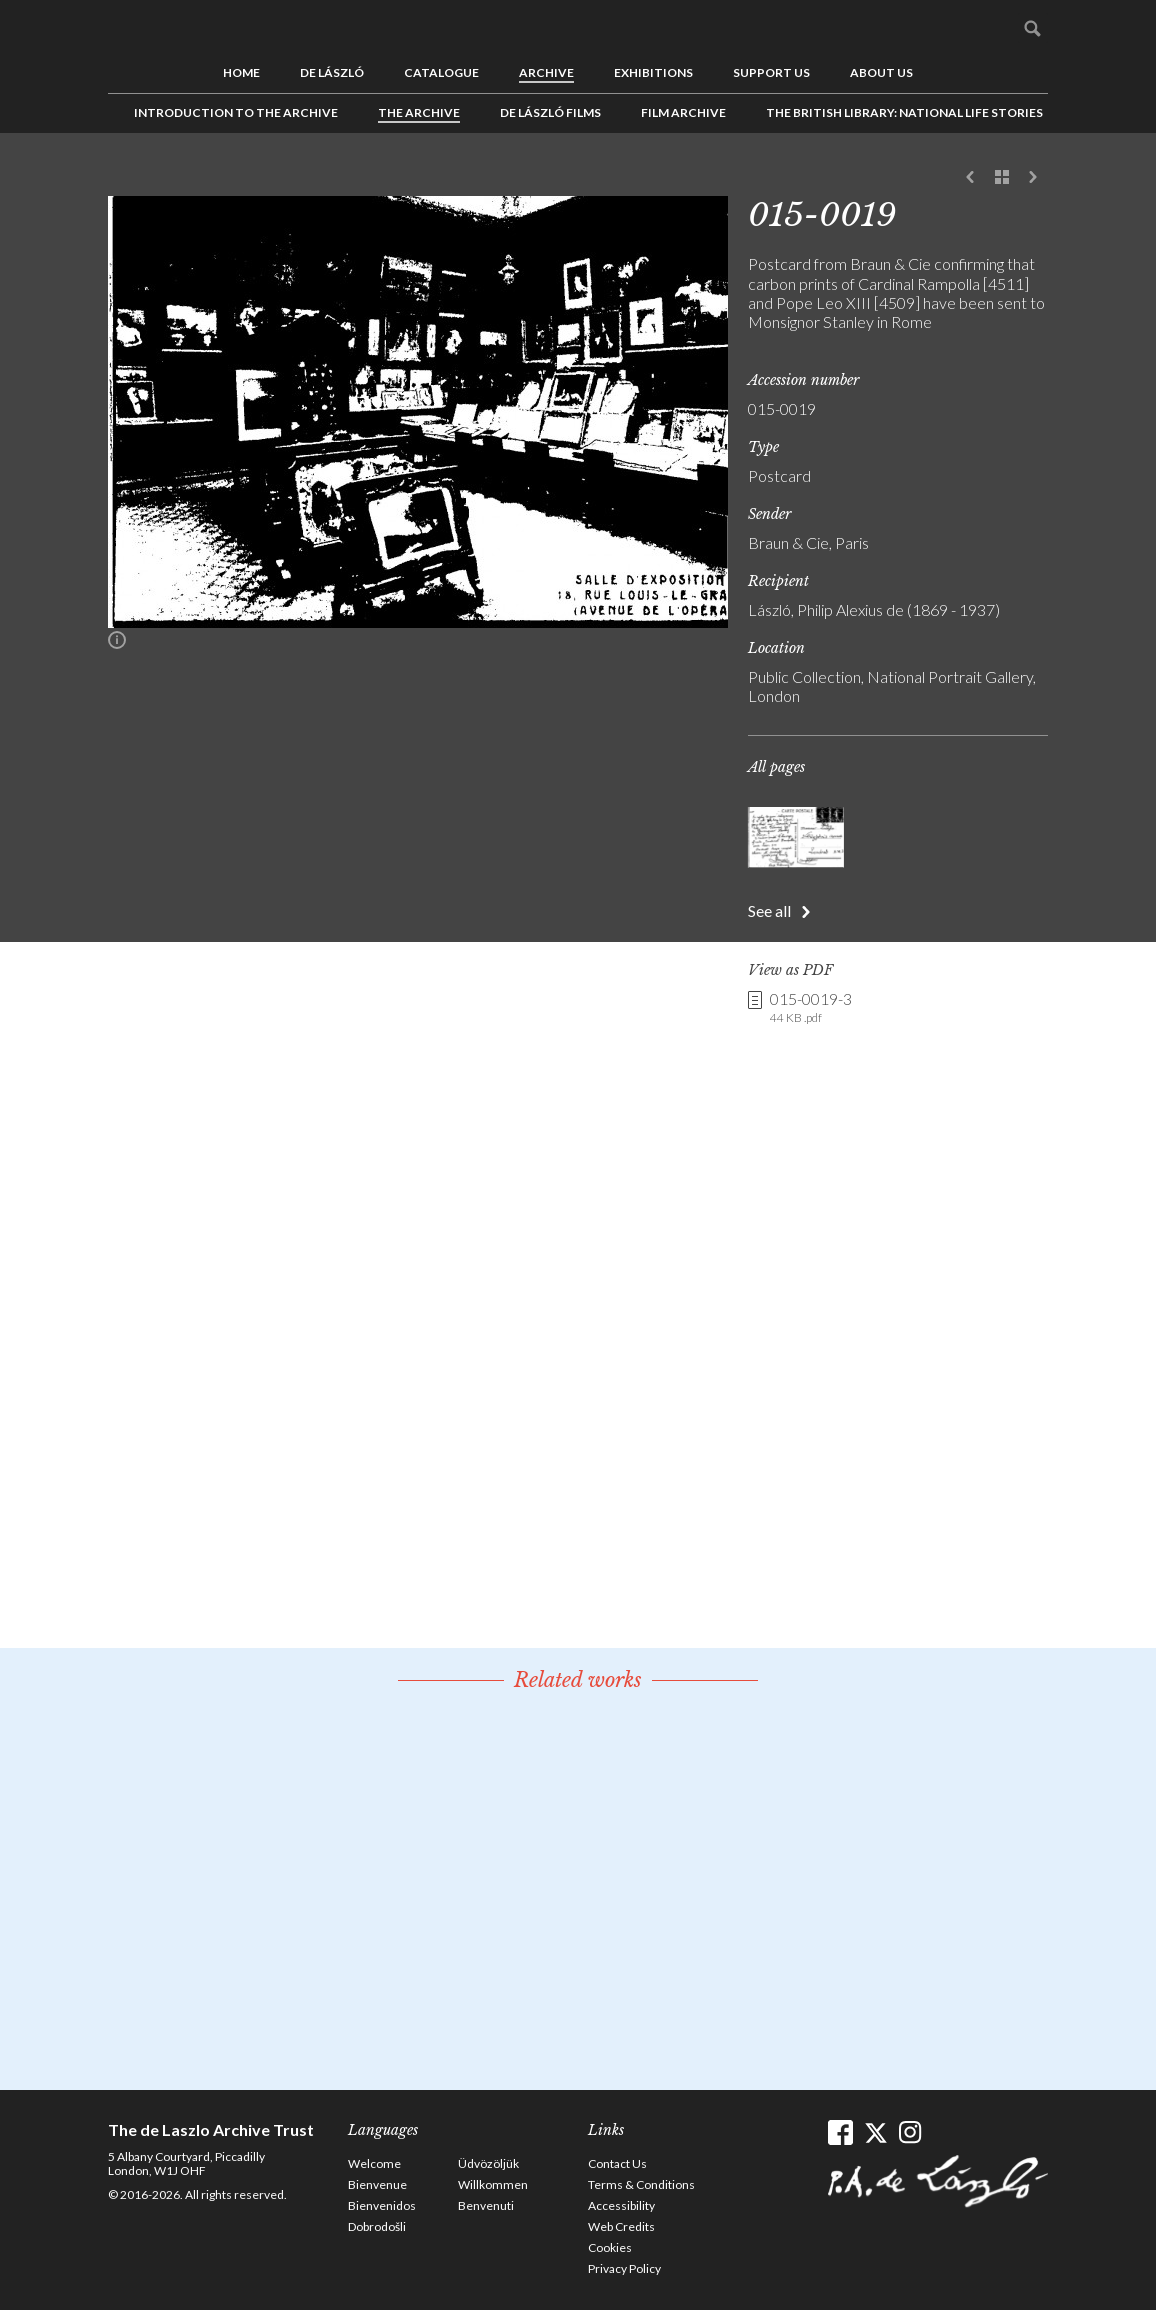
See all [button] (769, 910)
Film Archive (683, 112)
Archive (546, 72)
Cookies (610, 2247)
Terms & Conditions (641, 2184)
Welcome (374, 2163)
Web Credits (621, 2226)
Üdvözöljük (488, 2163)
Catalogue (441, 72)
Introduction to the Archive (236, 112)
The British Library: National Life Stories (904, 112)
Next (1033, 178)
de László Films (550, 112)
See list (1002, 178)
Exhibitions (653, 72)
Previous (971, 178)
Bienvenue (377, 2184)
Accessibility (621, 2205)
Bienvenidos (382, 2205)
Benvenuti (486, 2205)
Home (241, 72)
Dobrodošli (377, 2226)
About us (881, 72)
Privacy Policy (624, 2268)
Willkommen (493, 2184)
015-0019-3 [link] (811, 1008)
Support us (771, 72)
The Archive (419, 112)
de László (332, 72)
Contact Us (617, 2163)
